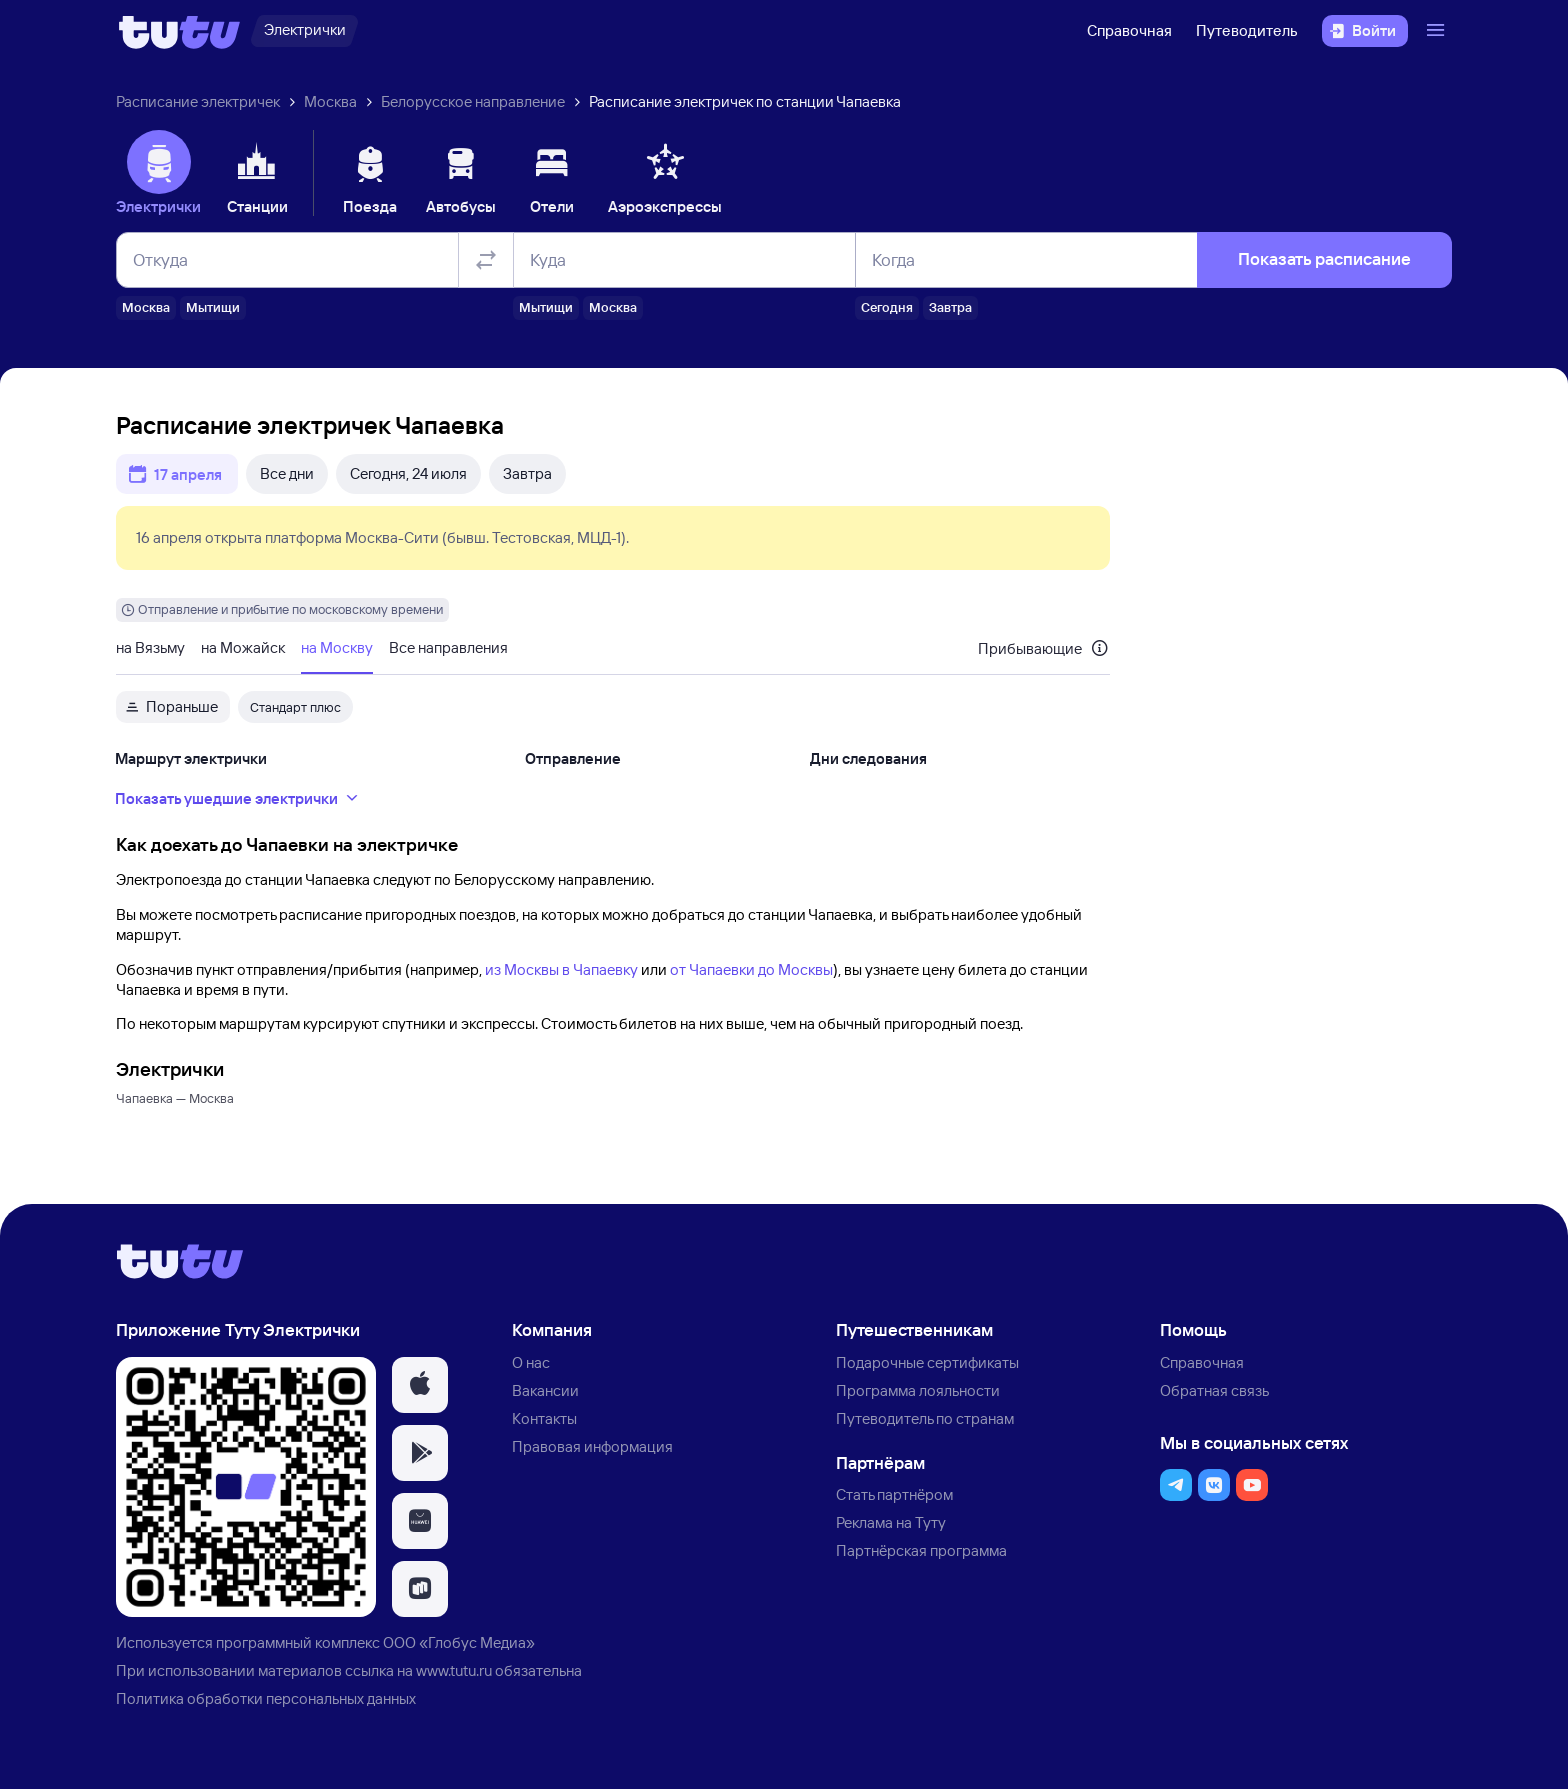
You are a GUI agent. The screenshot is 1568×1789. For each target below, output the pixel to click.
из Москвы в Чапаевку (561, 969)
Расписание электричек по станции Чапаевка (745, 101)
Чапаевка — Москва (175, 1098)
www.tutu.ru (454, 1670)
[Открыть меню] (1438, 31)
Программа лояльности (918, 1390)
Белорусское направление (473, 101)
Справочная (1129, 30)
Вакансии (545, 1390)
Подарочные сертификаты (927, 1362)
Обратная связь (1214, 1390)
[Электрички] (304, 31)
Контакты (544, 1418)
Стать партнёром (894, 1494)
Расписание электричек (198, 101)
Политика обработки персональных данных (266, 1698)
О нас (531, 1362)
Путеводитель (1247, 30)
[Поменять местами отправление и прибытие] (486, 260)
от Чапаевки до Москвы (751, 969)
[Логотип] (179, 31)
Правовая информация (592, 1446)
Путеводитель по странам (925, 1418)
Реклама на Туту (891, 1522)
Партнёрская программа (921, 1550)
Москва (330, 101)
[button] (420, 1385)
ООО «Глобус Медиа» (459, 1642)
